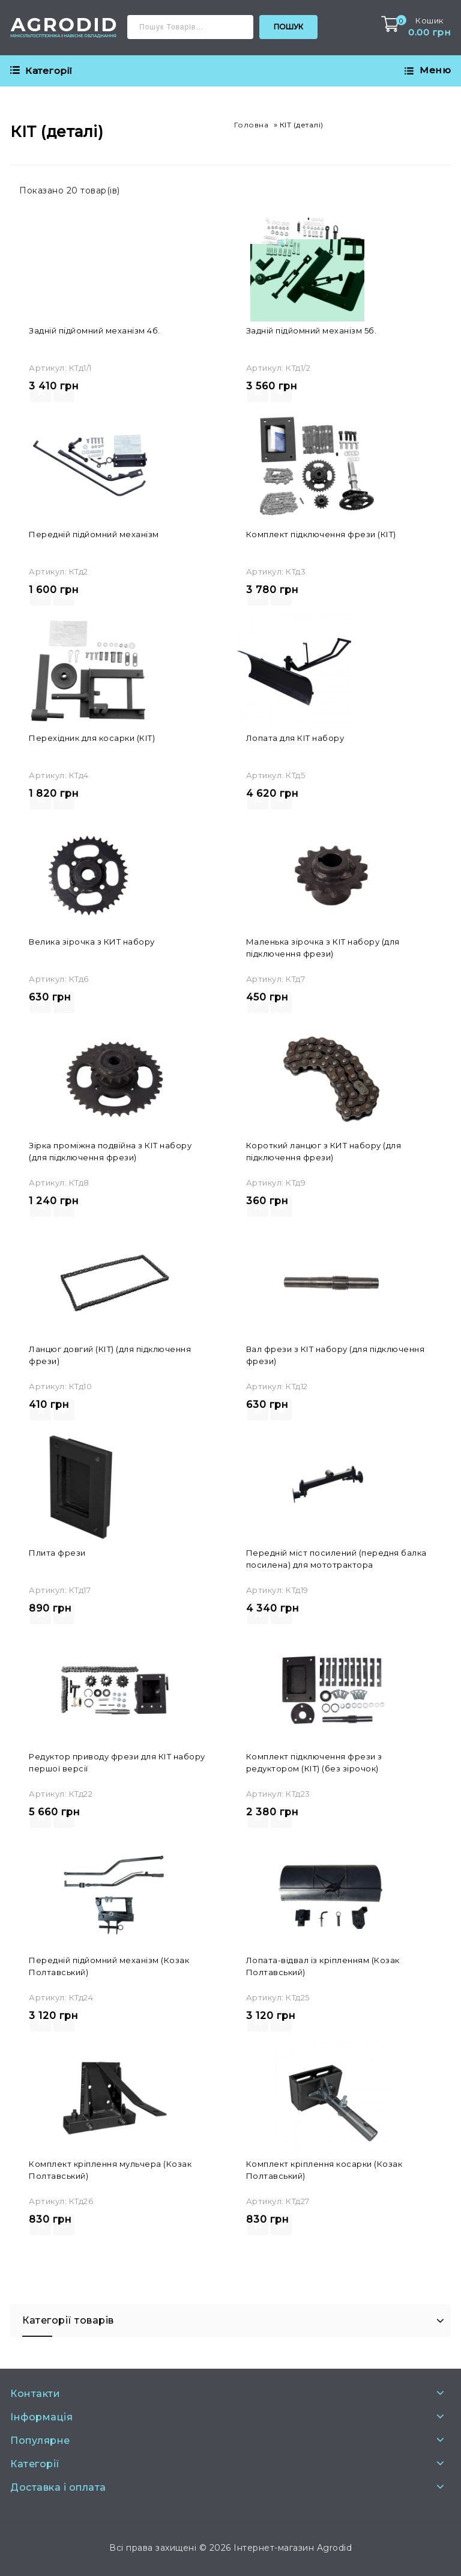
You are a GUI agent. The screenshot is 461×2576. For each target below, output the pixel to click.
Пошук (288, 26)
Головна (251, 124)
